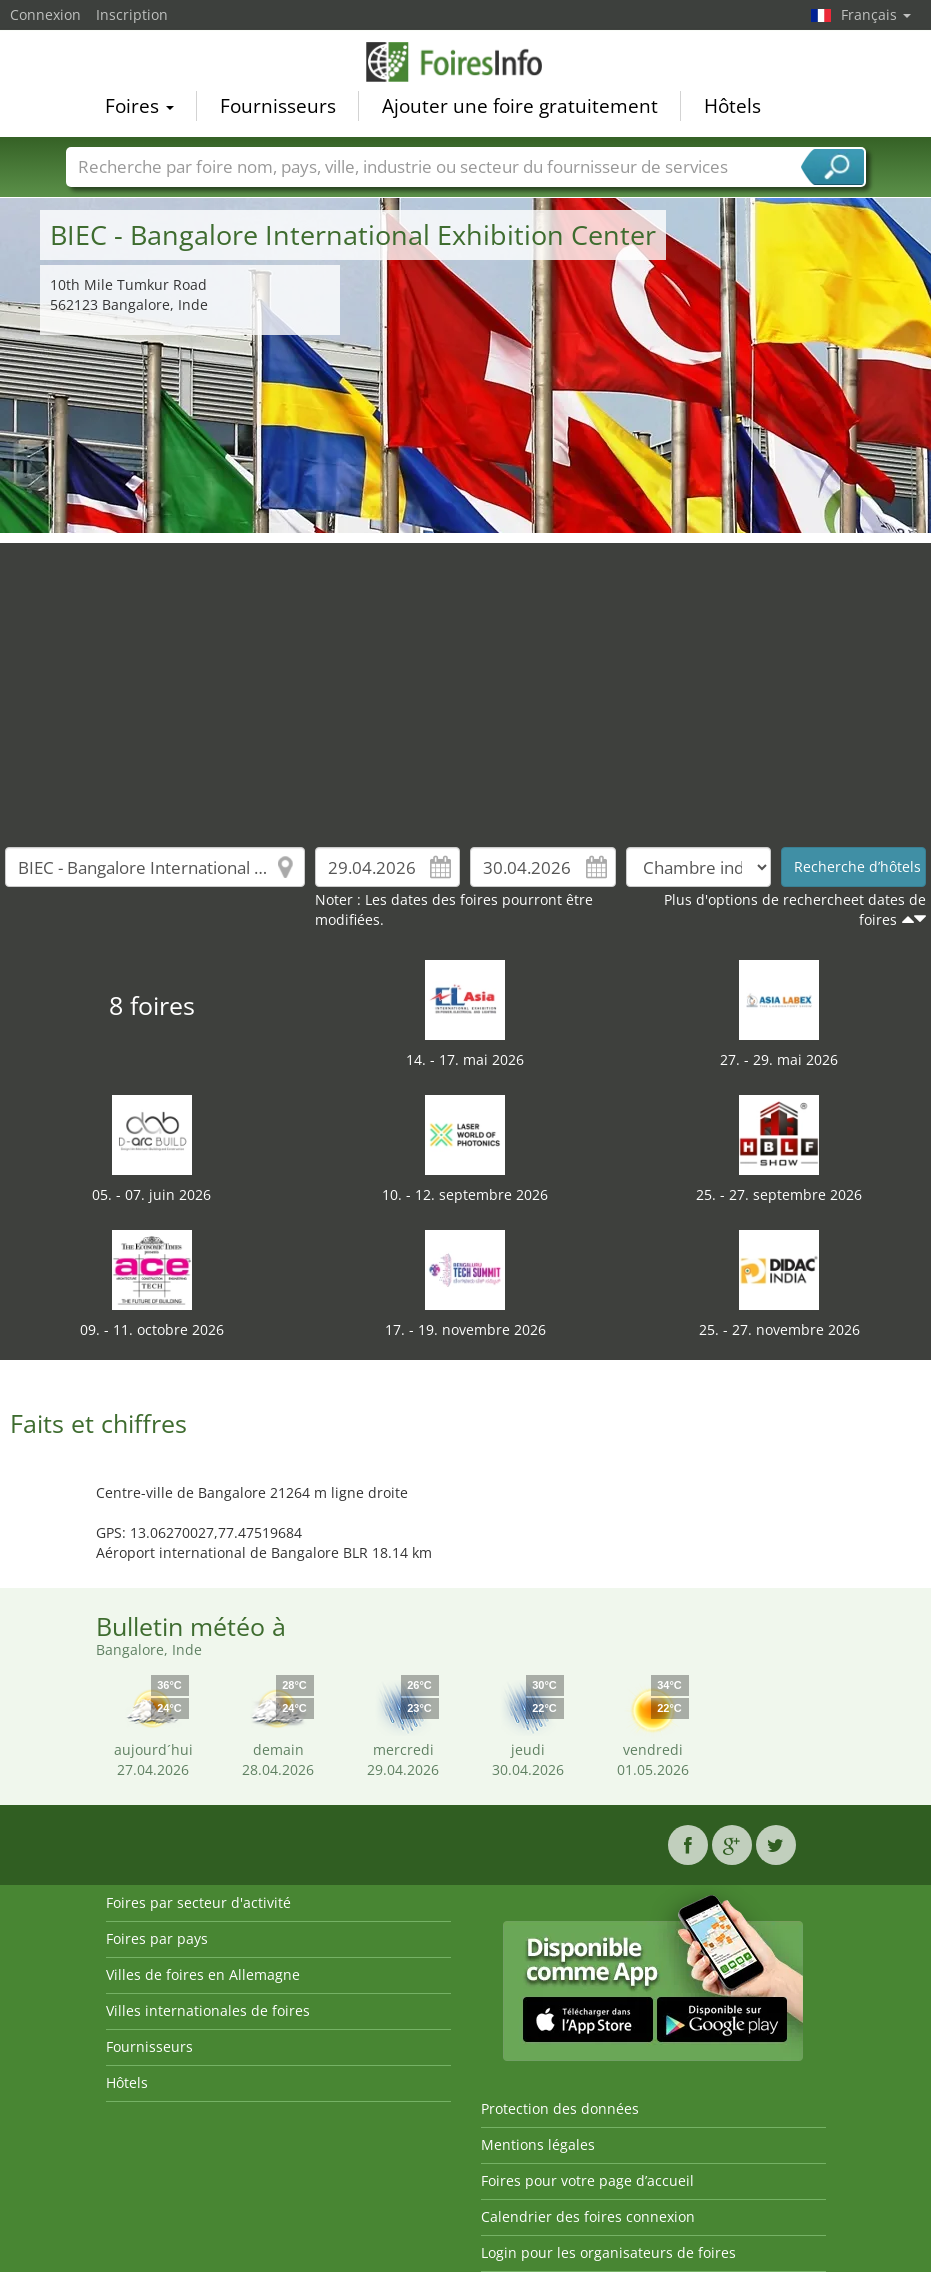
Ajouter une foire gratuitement (520, 106)
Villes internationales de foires (208, 2010)
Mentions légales (538, 2144)
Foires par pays (157, 1938)
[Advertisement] (466, 683)
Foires (139, 106)
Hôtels (732, 106)
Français (876, 14)
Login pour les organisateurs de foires (608, 2252)
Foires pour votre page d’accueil (587, 2180)
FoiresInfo (466, 62)
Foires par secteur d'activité (198, 1902)
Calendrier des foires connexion (588, 2216)
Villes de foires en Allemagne (203, 1974)
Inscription (132, 14)
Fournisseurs (278, 106)
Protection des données (560, 2108)
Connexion (45, 14)
